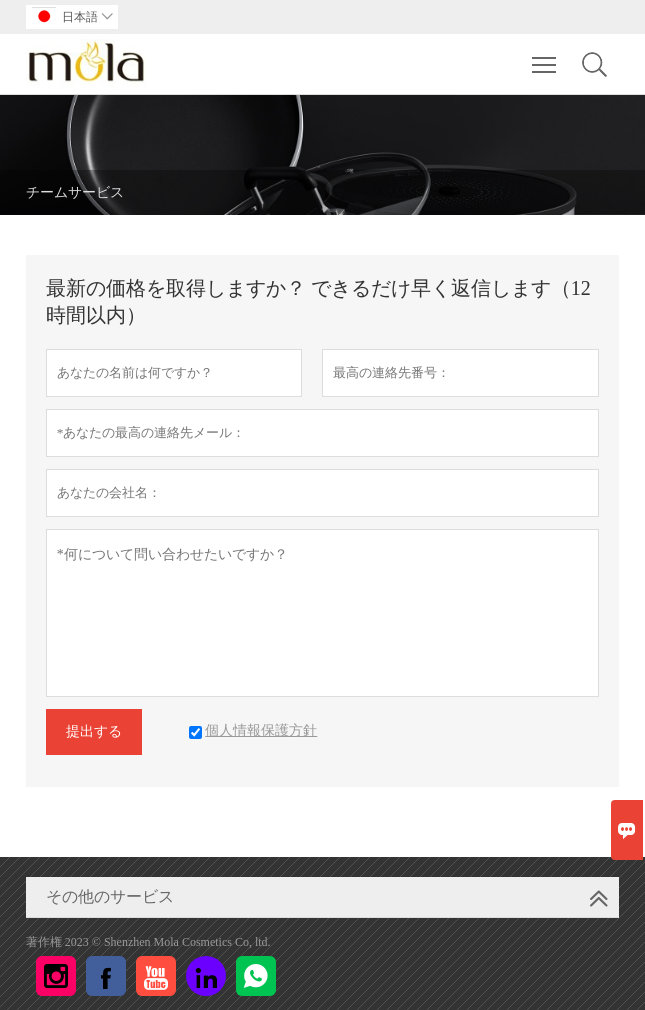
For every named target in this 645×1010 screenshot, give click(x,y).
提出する (94, 731)
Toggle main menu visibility (545, 55)
